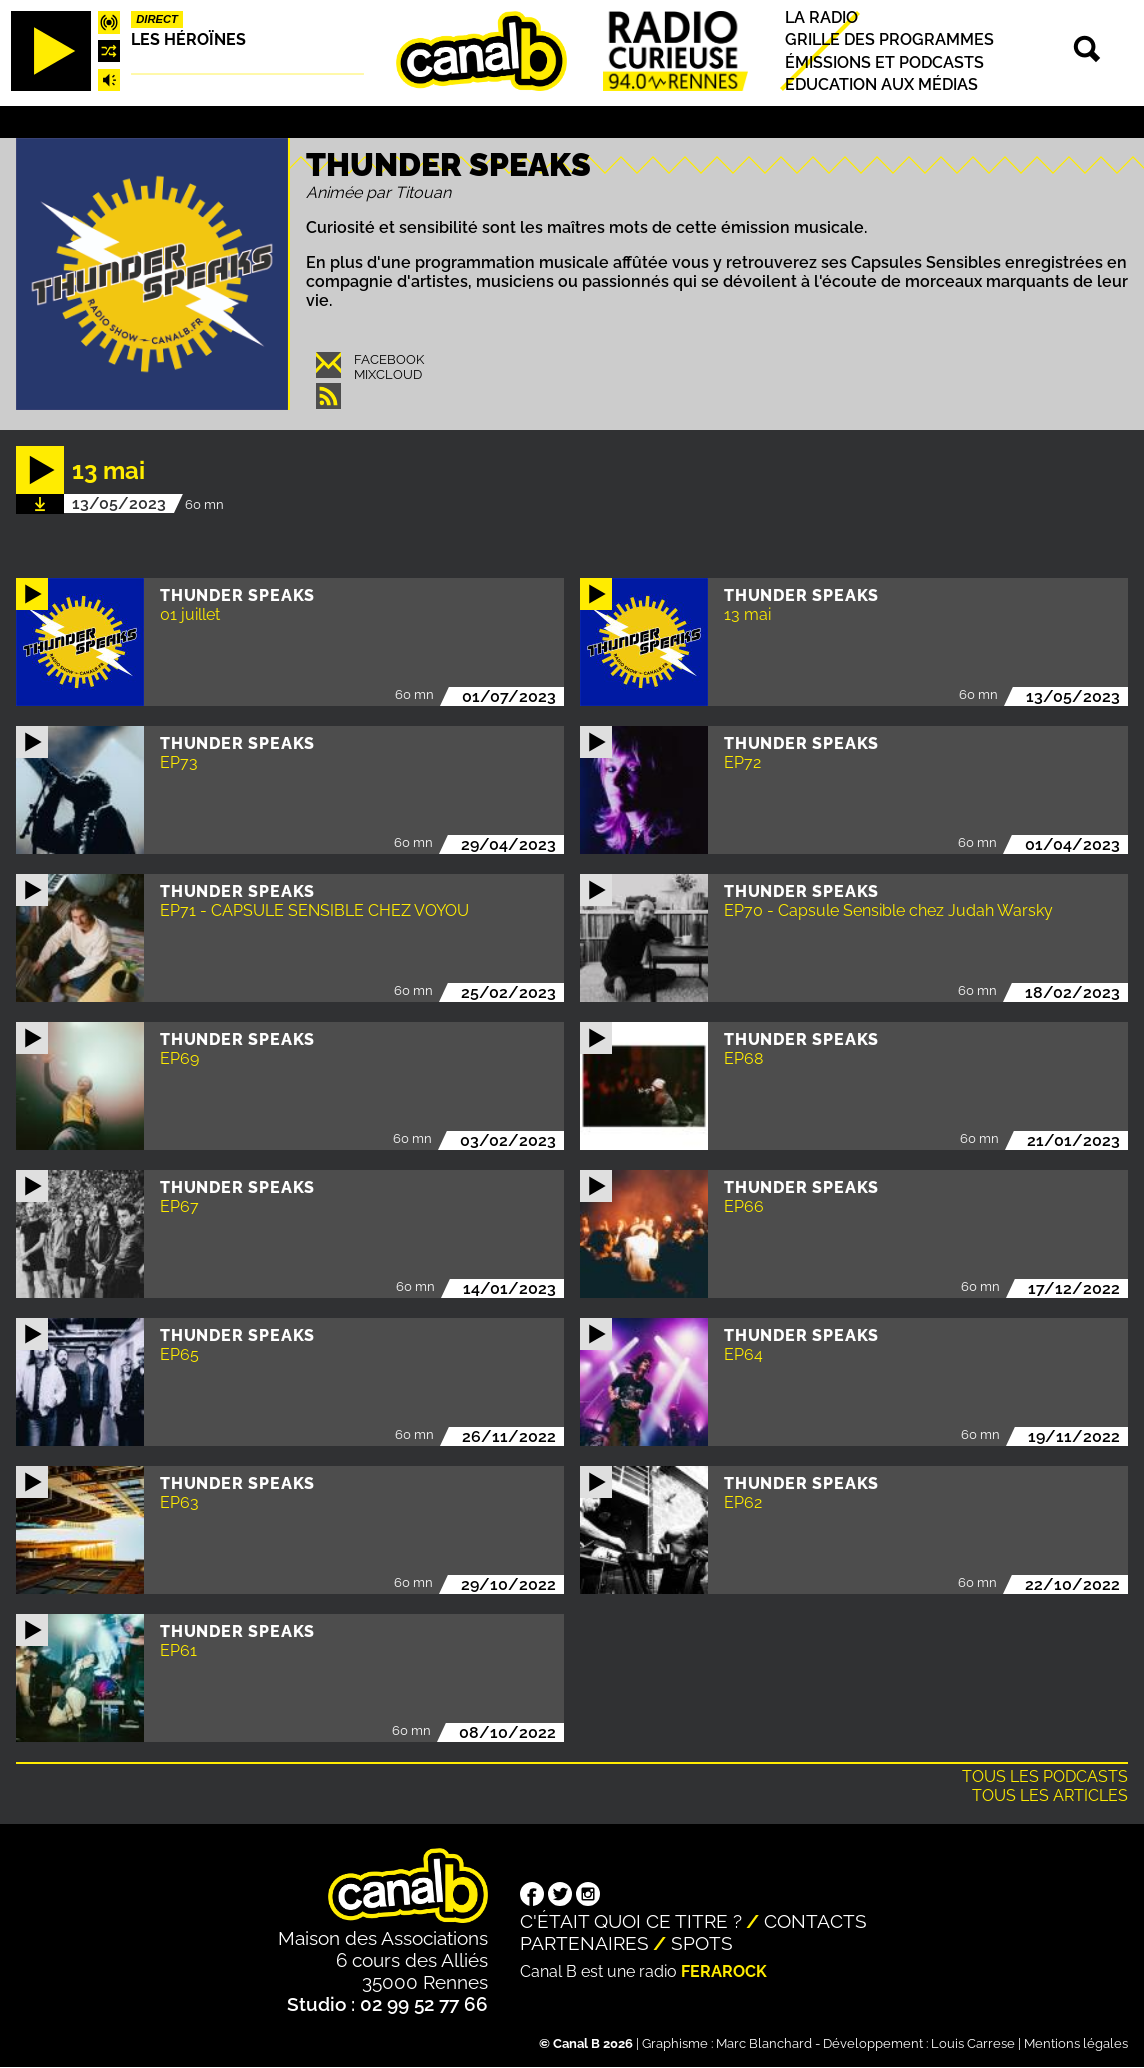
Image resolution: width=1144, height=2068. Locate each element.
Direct (157, 19)
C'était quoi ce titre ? (631, 1921)
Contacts (815, 1921)
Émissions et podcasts (884, 62)
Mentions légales (1076, 2043)
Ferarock (724, 1971)
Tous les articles (1050, 1795)
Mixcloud (388, 374)
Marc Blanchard (764, 2043)
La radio (821, 17)
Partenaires (584, 1943)
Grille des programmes (889, 40)
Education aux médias (881, 84)
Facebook (389, 359)
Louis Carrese (973, 2043)
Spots (702, 1943)
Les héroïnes (188, 39)
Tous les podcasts (1045, 1776)
